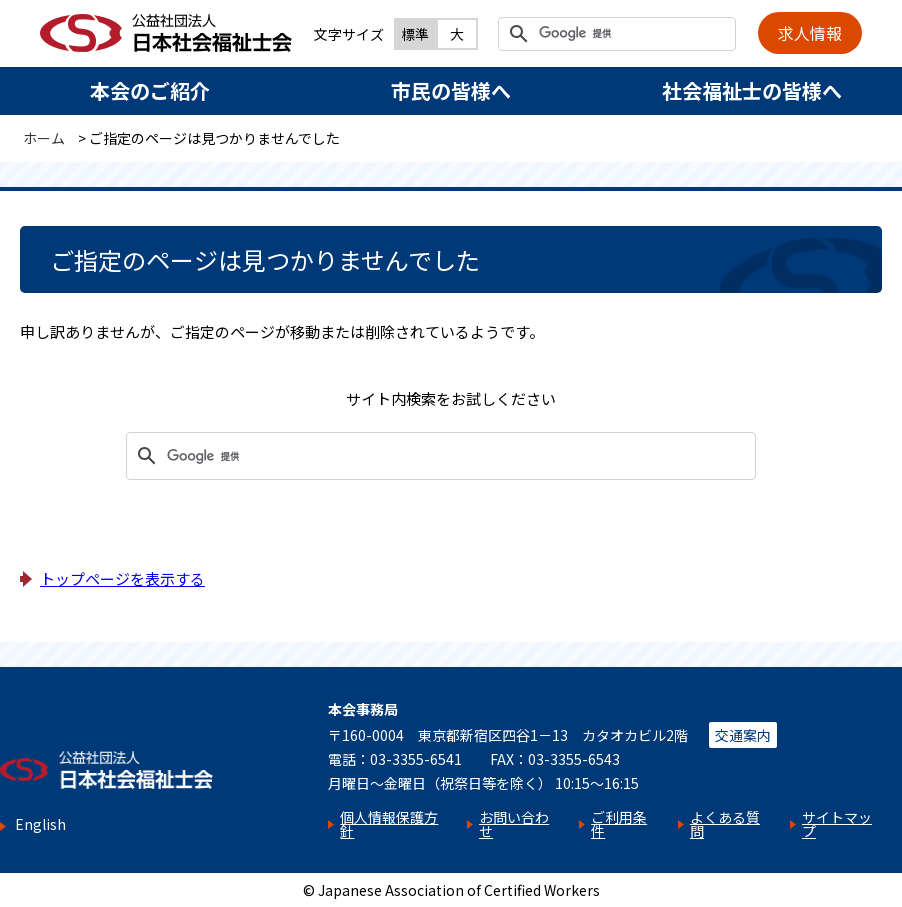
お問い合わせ (514, 824)
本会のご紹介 (150, 90)
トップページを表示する (122, 578)
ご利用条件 (619, 824)
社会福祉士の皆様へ (752, 90)
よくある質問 (725, 824)
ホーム (44, 138)
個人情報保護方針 (389, 824)
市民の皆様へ (451, 90)
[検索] (614, 34)
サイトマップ (837, 824)
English (40, 824)
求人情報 (810, 33)
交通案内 (743, 735)
